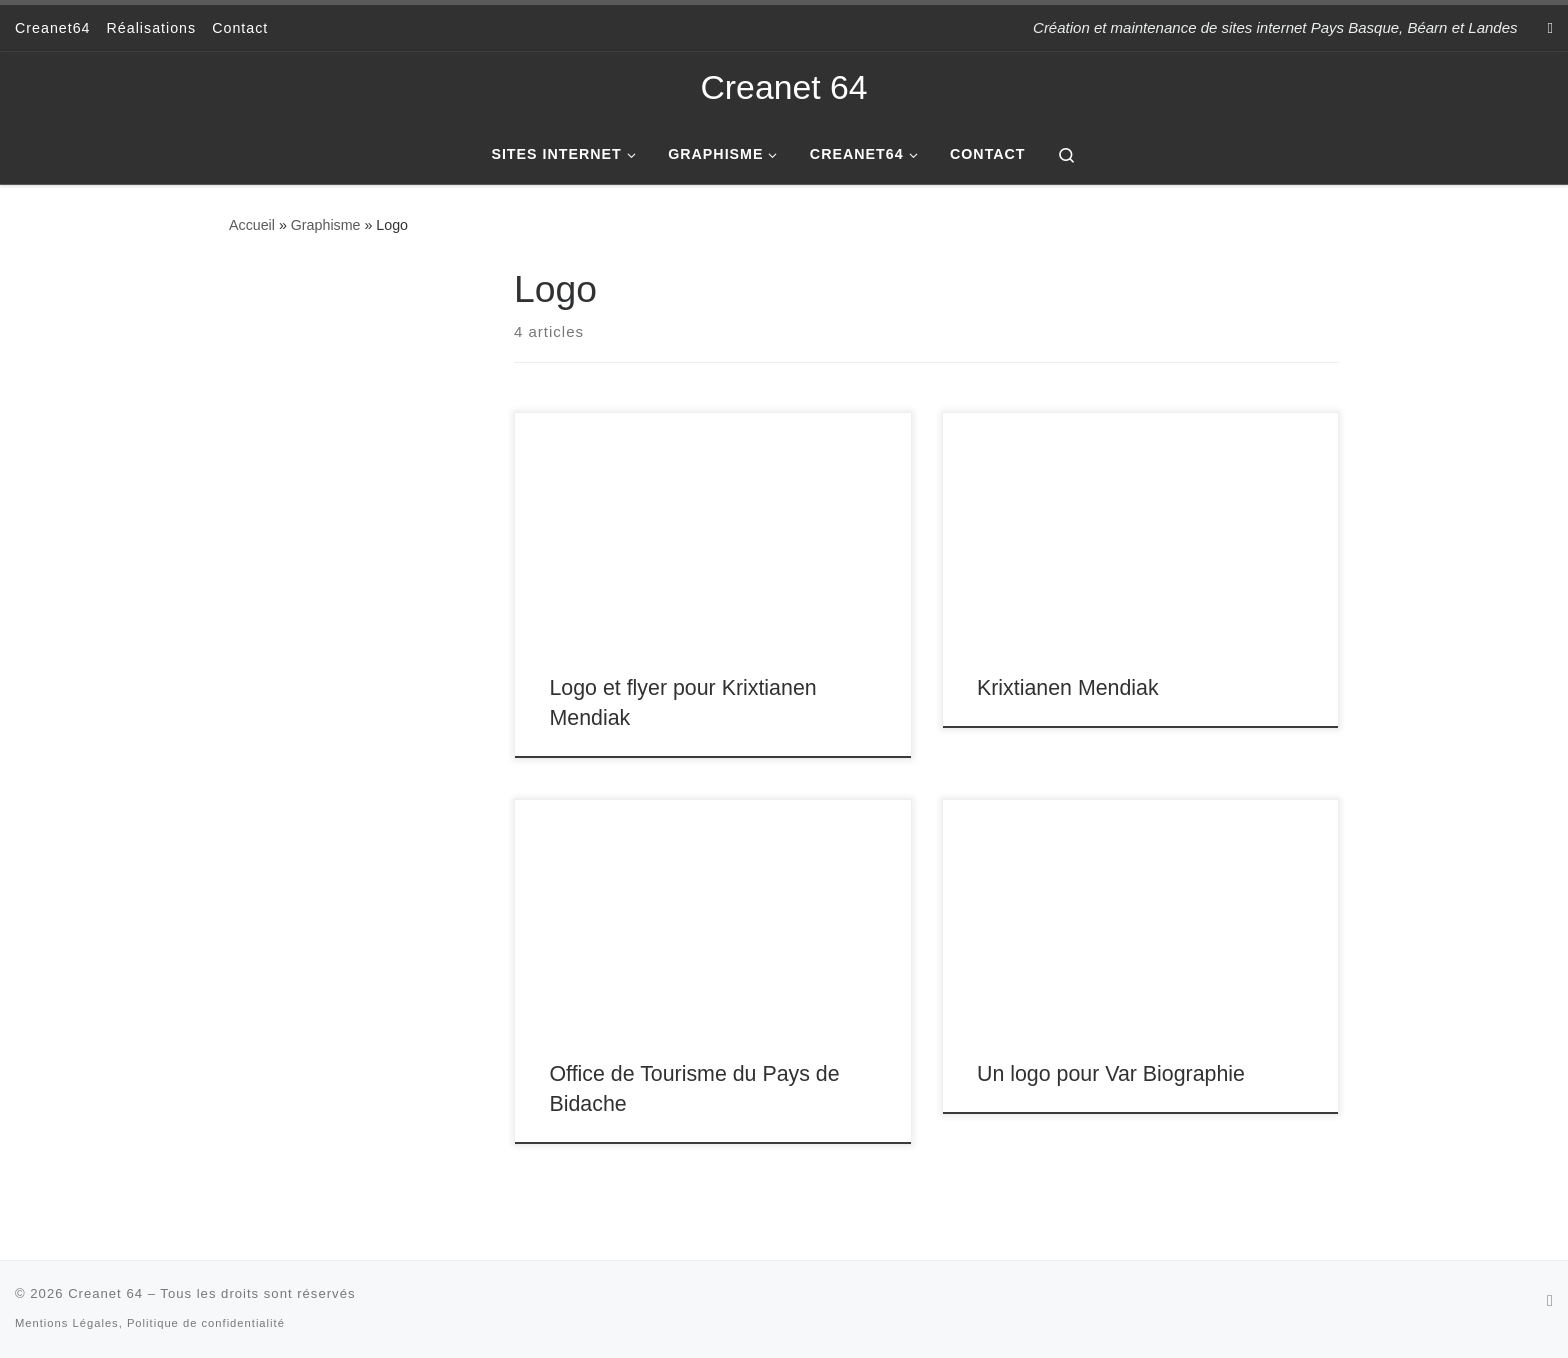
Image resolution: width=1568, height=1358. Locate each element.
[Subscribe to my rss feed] (1550, 27)
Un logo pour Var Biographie (1111, 1074)
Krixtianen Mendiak (1068, 688)
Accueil (252, 225)
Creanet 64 (105, 1293)
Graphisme (326, 225)
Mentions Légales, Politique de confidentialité (150, 1323)
